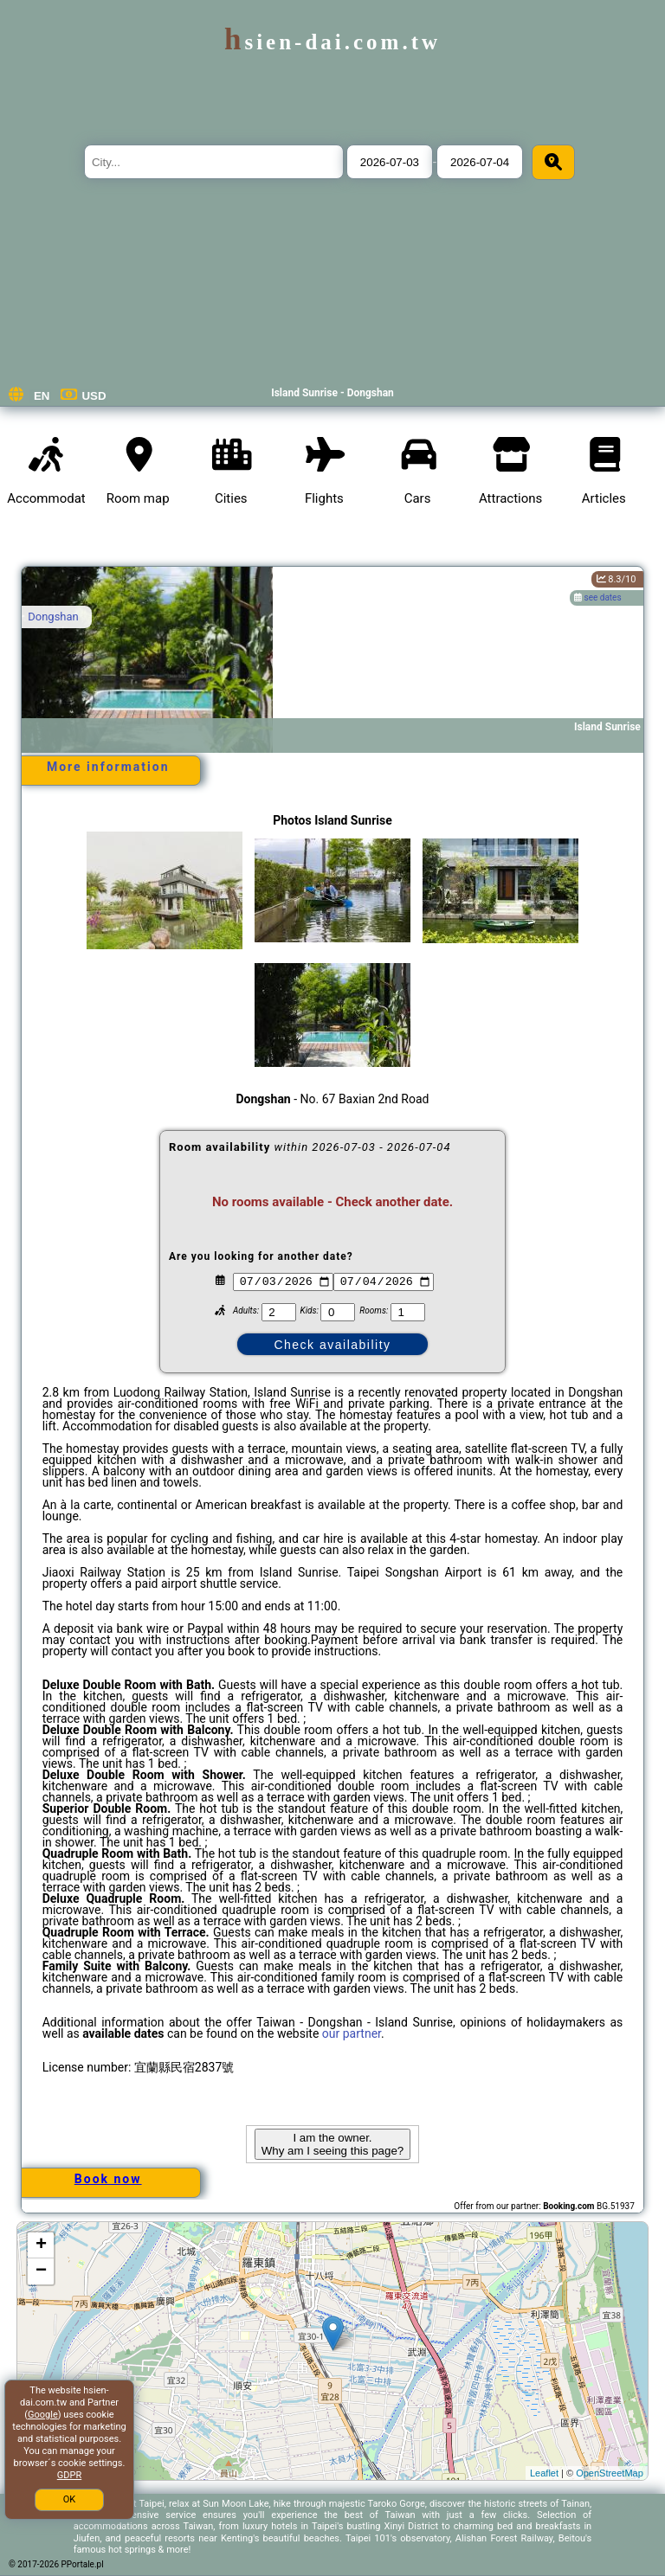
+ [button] (41, 2245)
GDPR (69, 2475)
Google (43, 2414)
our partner (351, 2033)
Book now (108, 2179)
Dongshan (53, 616)
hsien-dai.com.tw (332, 42)
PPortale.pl (82, 2564)
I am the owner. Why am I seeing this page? (332, 2144)
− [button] (41, 2271)
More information (108, 767)
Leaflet (544, 2473)
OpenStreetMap (609, 2473)
